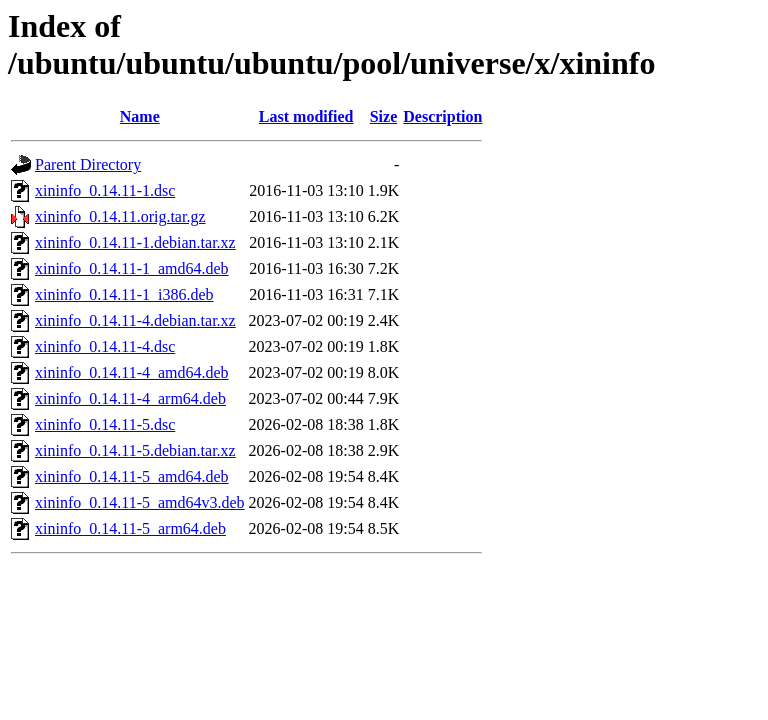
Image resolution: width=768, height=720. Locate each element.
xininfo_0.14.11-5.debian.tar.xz (135, 450)
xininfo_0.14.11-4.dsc (105, 346)
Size (384, 116)
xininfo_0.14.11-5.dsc (105, 424)
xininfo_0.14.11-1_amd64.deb (132, 268)
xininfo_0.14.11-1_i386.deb (124, 294)
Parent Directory (88, 164)
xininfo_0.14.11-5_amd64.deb (132, 476)
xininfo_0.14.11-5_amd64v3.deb (140, 502)
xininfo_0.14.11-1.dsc (105, 190)
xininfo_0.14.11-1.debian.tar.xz (135, 242)
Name (140, 116)
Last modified (306, 116)
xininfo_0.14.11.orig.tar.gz (120, 216)
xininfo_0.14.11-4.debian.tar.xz (135, 320)
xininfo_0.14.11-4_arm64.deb (130, 398)
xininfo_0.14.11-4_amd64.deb (132, 372)
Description (442, 116)
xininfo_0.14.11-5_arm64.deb (130, 528)
